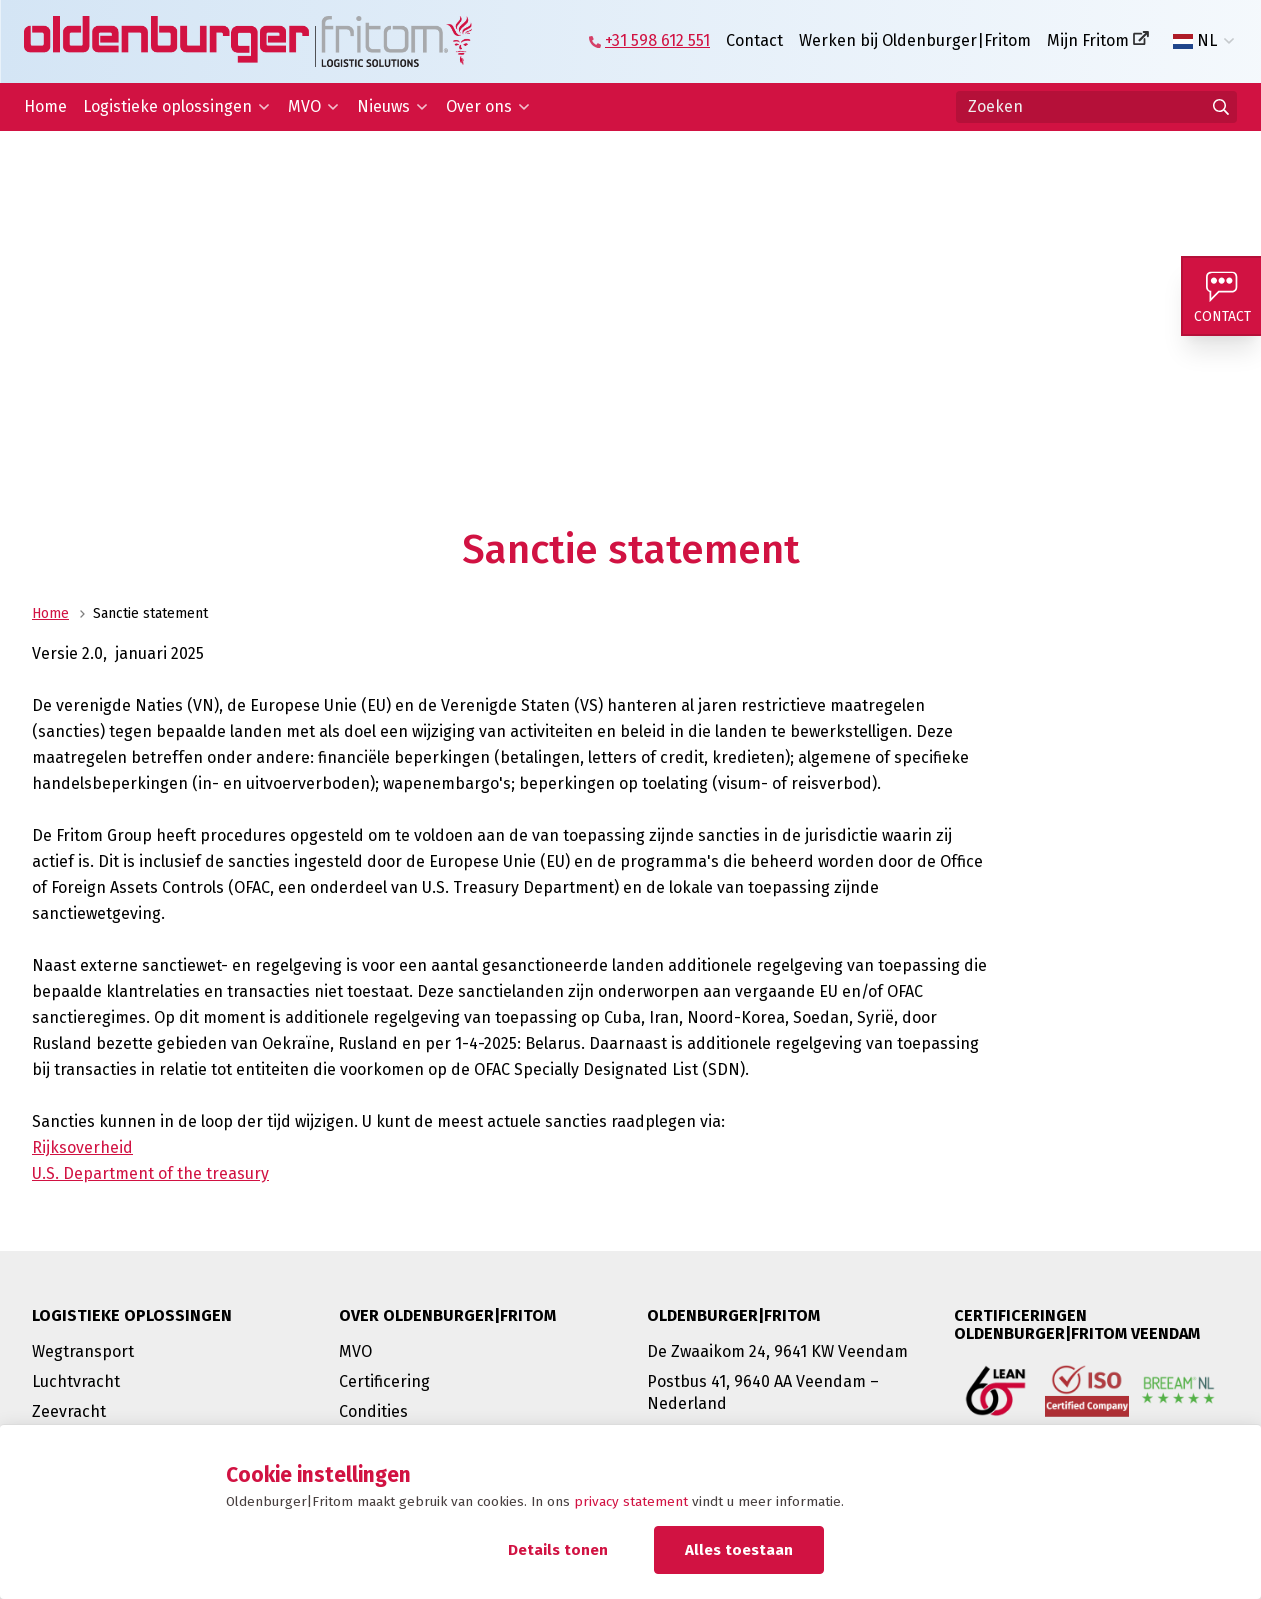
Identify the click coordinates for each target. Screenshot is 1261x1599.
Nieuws (383, 106)
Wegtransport (83, 1351)
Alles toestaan (739, 1550)
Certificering (384, 1381)
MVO (304, 106)
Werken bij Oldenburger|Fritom (915, 40)
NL (1195, 41)
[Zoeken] (1096, 107)
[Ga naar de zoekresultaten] (1221, 107)
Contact (754, 40)
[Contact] (1221, 296)
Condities (373, 1411)
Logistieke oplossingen (167, 106)
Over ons (479, 106)
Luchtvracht (76, 1381)
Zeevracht (69, 1411)
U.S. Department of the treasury (150, 1173)
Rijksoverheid (82, 1147)
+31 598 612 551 (657, 40)
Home (45, 106)
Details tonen (558, 1550)
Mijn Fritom (1088, 40)
